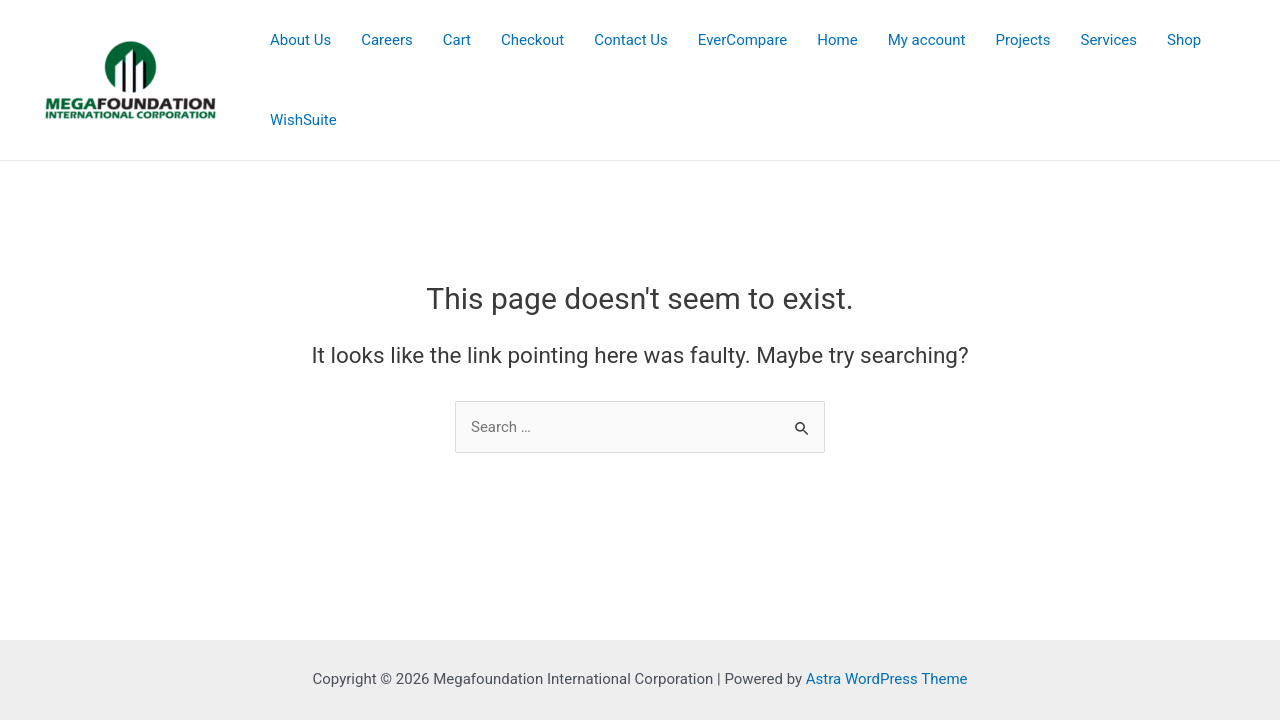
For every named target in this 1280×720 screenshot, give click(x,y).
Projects (1023, 40)
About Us (300, 40)
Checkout (532, 40)
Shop (1184, 40)
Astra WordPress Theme (887, 679)
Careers (387, 40)
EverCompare (743, 40)
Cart (457, 40)
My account (927, 40)
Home (837, 40)
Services (1109, 40)
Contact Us (631, 40)
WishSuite (303, 120)
